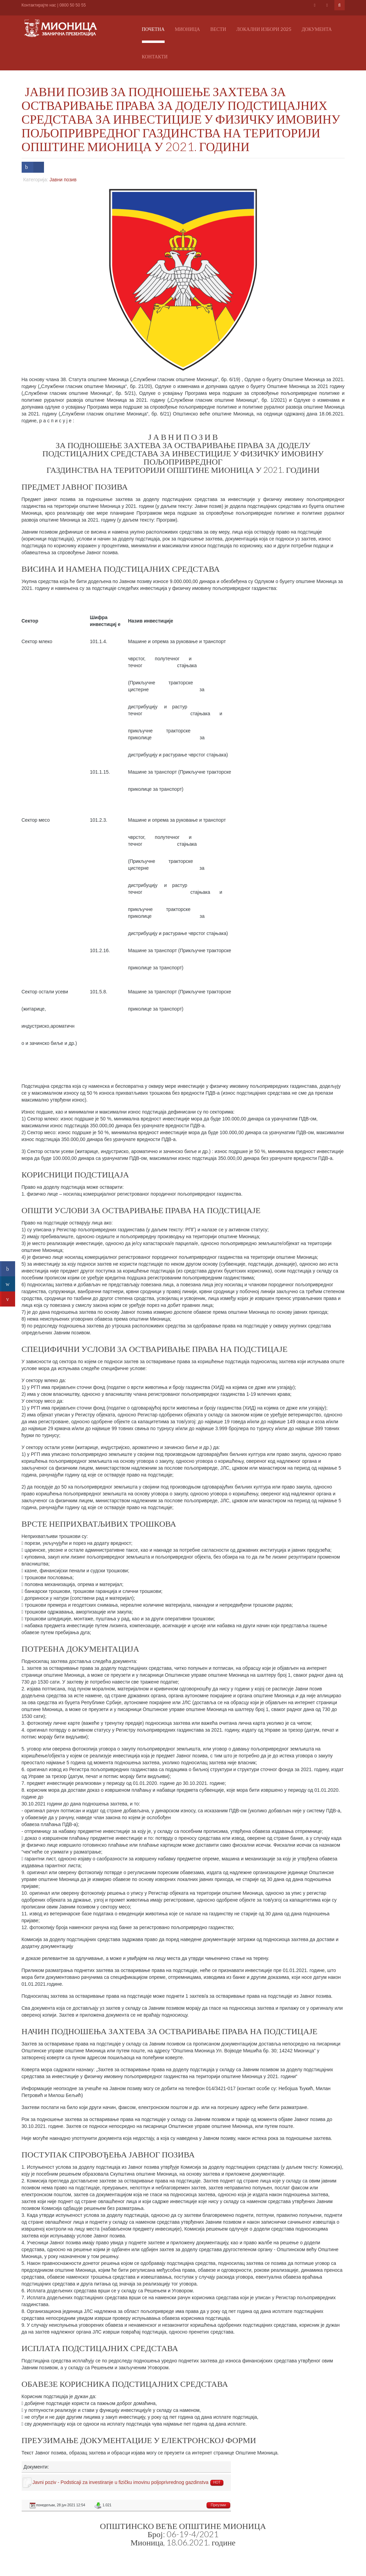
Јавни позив (63, 179)
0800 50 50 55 (72, 5)
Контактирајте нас (39, 5)
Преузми (218, 2505)
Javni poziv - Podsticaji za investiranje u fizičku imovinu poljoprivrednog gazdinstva (121, 2482)
